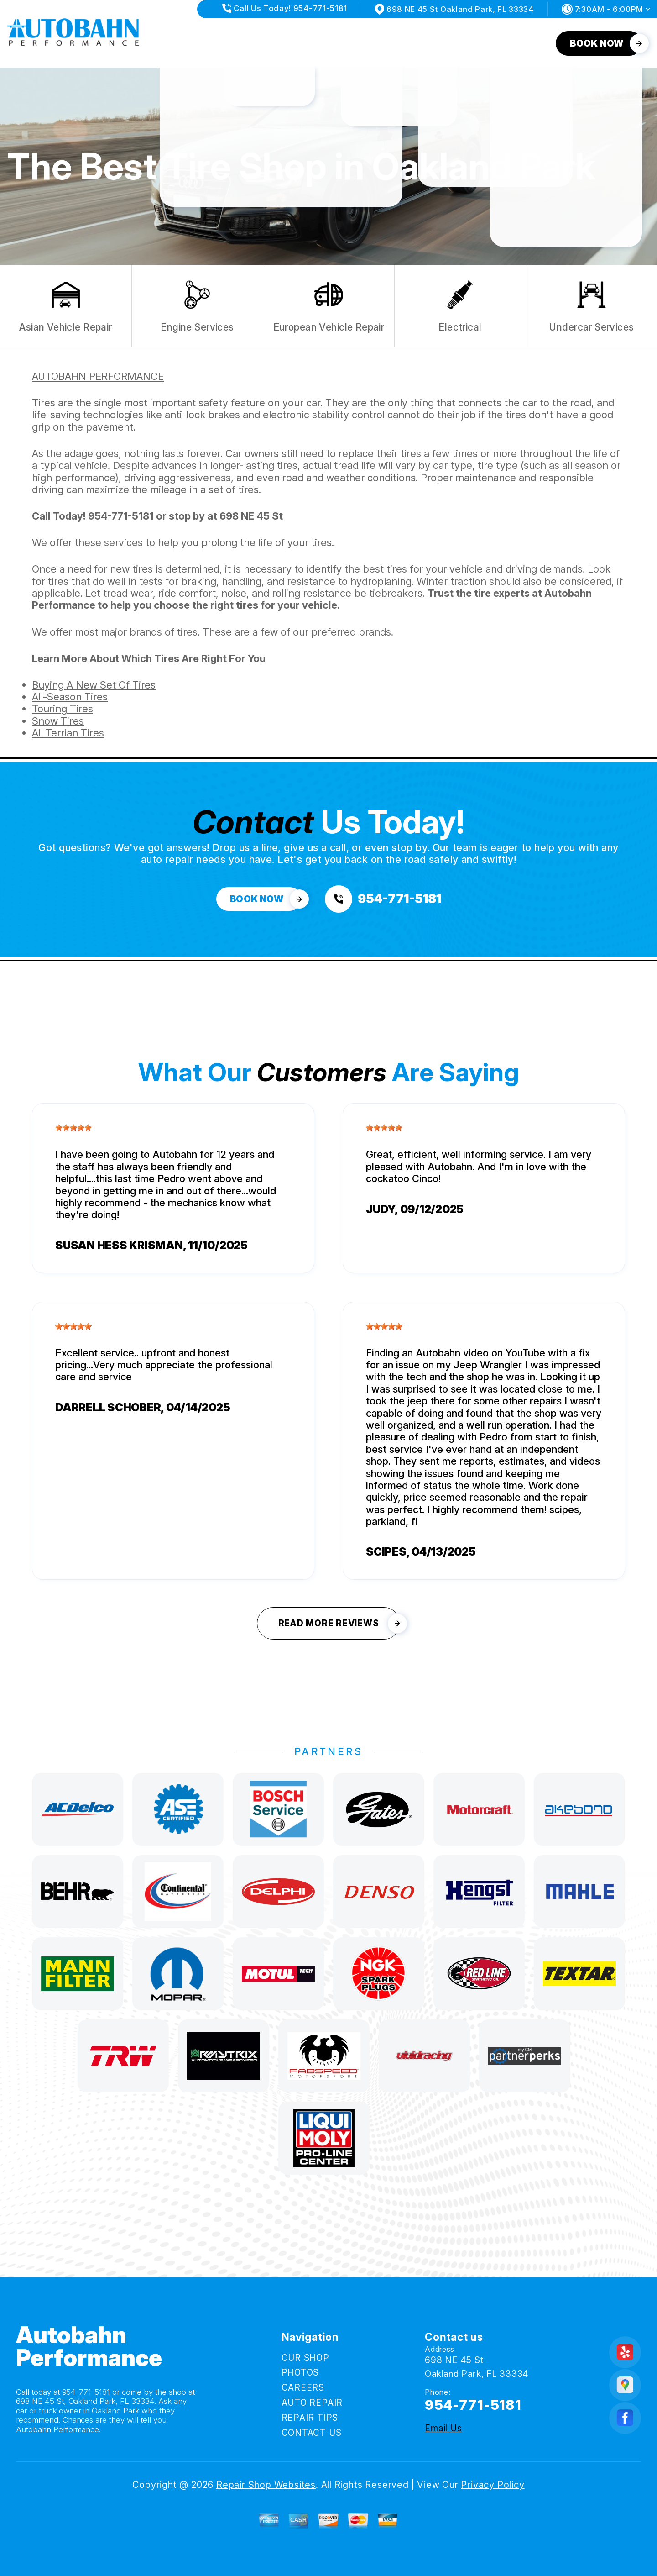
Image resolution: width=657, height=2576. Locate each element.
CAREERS (300, 43)
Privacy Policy (492, 2484)
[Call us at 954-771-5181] (383, 899)
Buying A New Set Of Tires (94, 685)
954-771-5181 (121, 516)
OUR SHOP (182, 43)
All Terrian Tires (68, 733)
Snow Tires (58, 721)
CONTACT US (518, 43)
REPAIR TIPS (443, 43)
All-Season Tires (70, 697)
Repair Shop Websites (266, 2484)
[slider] (73, 1127)
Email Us (443, 2428)
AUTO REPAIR (369, 43)
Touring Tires (62, 709)
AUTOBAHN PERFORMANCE (98, 376)
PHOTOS (242, 43)
